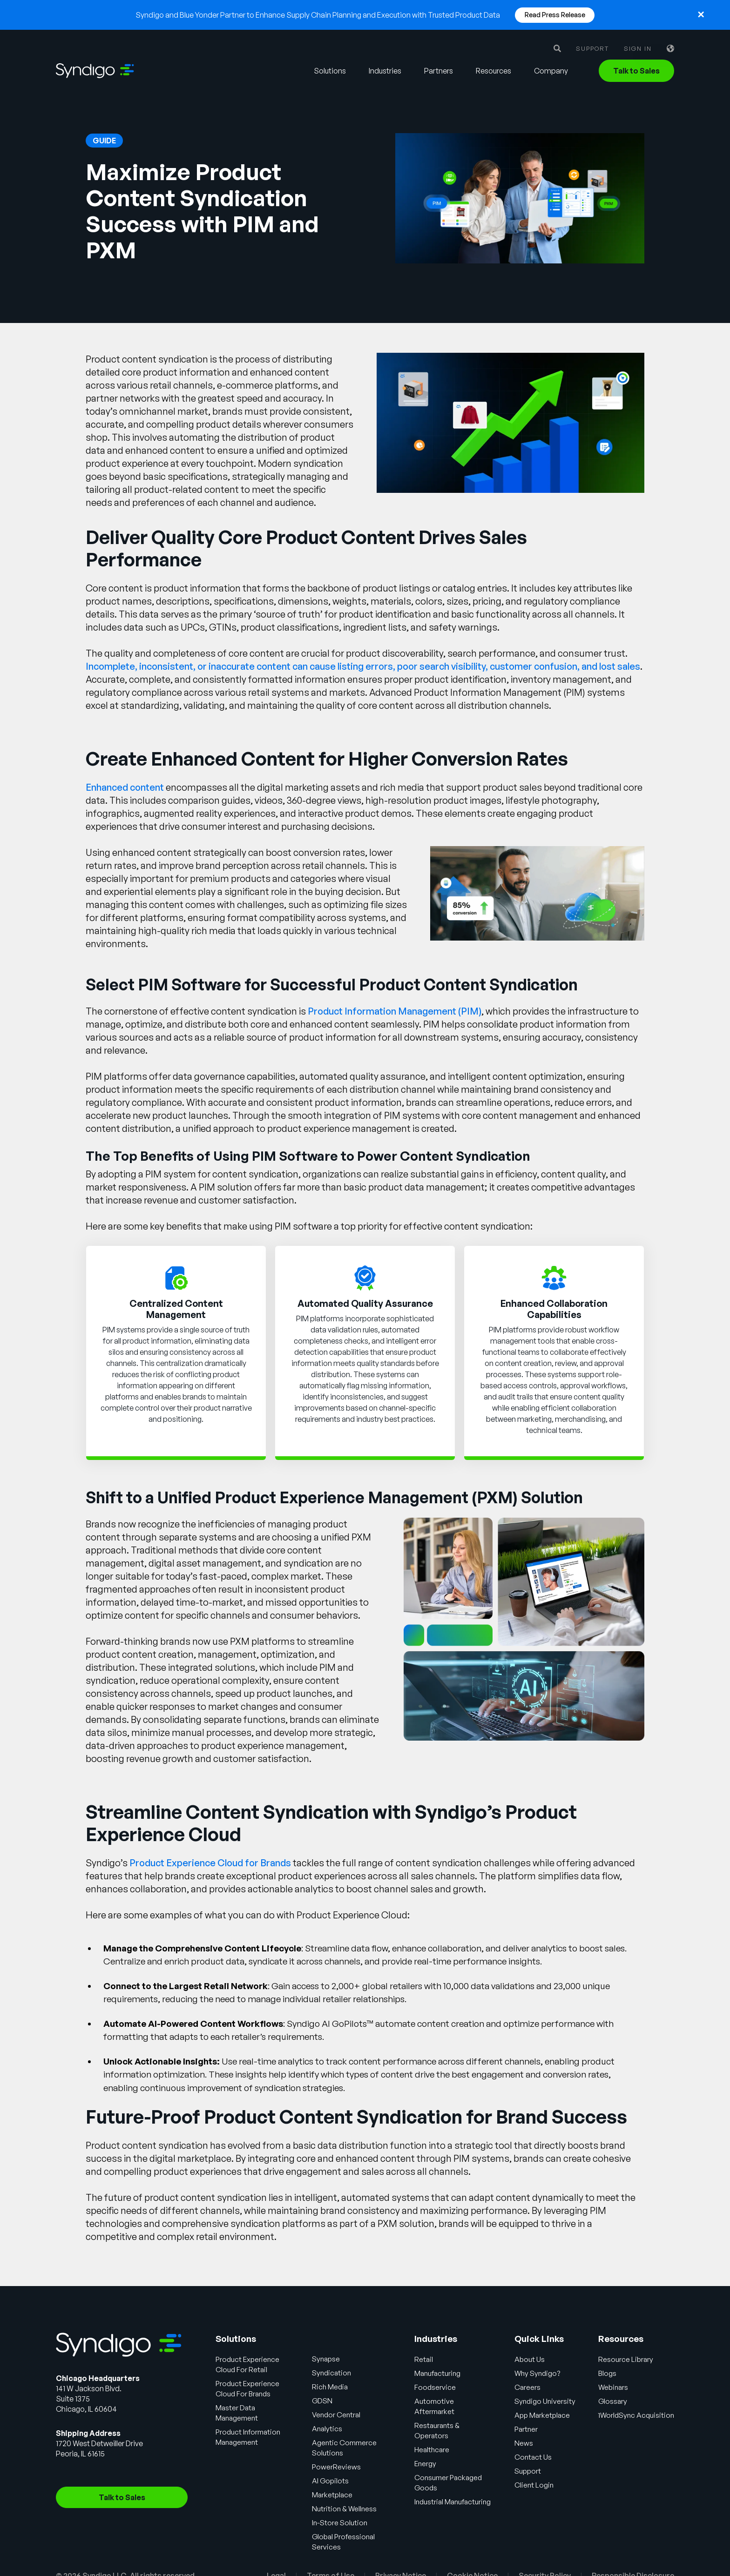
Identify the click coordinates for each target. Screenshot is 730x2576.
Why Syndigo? (538, 2373)
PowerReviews (337, 2466)
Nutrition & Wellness (346, 2508)
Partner (527, 2429)
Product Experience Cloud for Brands (210, 1863)
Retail (423, 2359)
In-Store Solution (342, 2522)
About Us (529, 2359)
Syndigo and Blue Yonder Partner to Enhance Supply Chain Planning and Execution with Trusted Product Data (317, 15)
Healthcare (432, 2449)
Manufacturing (438, 2373)
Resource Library (628, 2359)
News (523, 2443)
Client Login (534, 2484)
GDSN (323, 2400)
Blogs (609, 2373)
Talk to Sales (636, 70)
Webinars (616, 2387)
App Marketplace (543, 2415)
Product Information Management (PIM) (394, 1011)
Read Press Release (555, 15)
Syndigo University (545, 2401)
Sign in (638, 49)
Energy (425, 2463)
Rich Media (332, 2386)
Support (592, 49)
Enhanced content (125, 787)
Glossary (615, 2401)
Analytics (328, 2428)
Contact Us (533, 2457)
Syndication (333, 2372)
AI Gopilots (332, 2480)
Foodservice (435, 2387)
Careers (527, 2387)
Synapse (328, 2358)
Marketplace (334, 2494)
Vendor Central (338, 2414)
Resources (493, 70)
